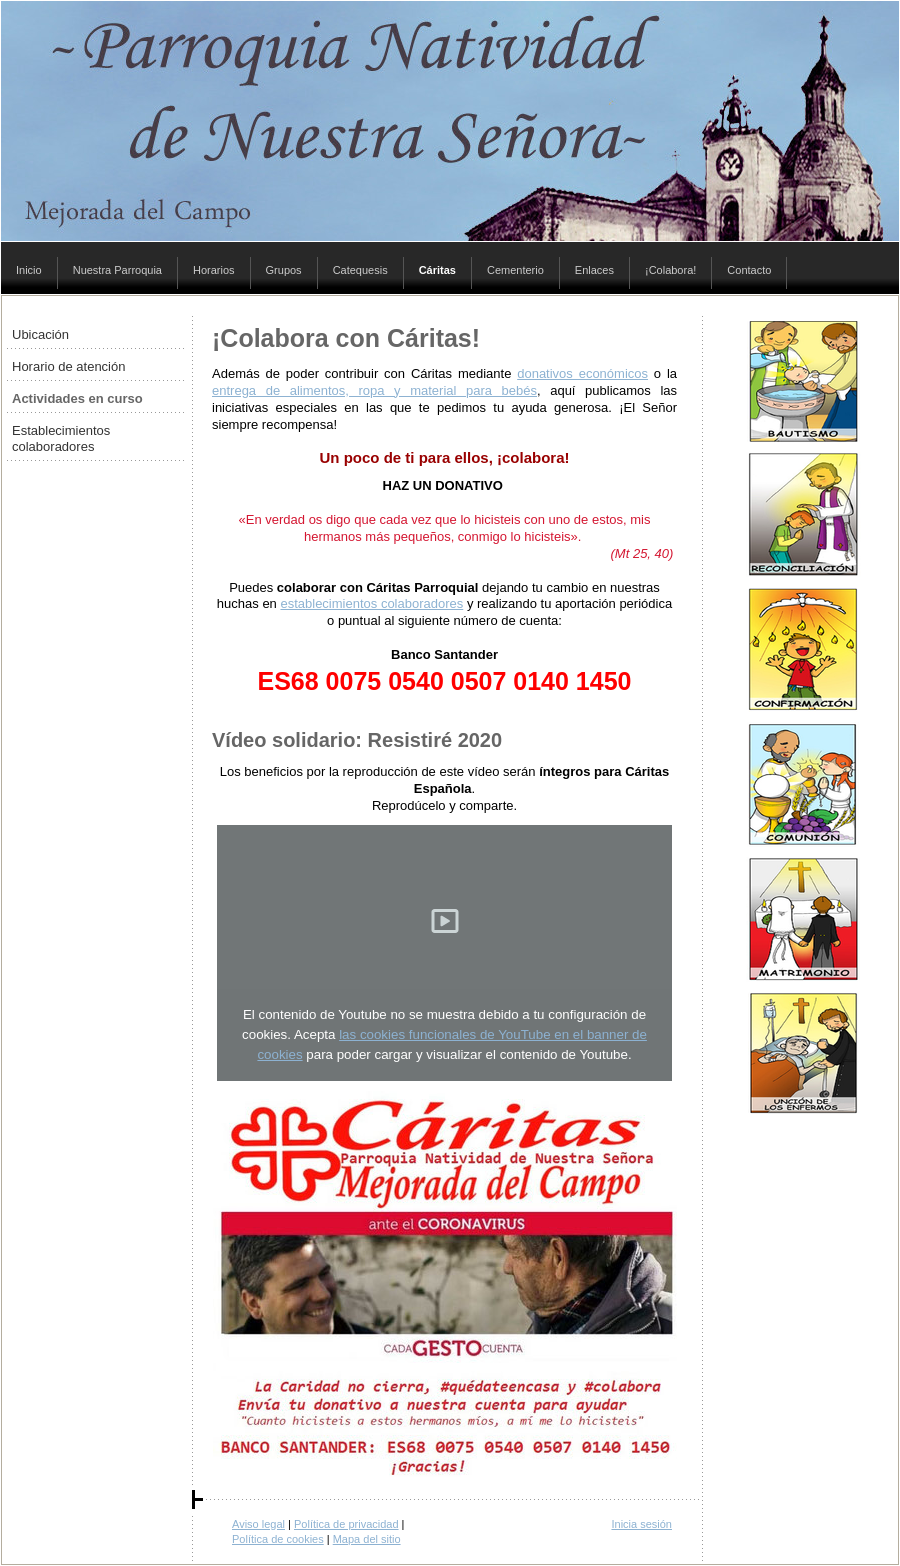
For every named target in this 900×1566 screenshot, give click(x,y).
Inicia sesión (641, 1524)
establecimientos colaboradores (371, 603)
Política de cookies (278, 1539)
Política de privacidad (346, 1524)
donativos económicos (582, 373)
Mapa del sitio (367, 1539)
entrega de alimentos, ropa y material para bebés (374, 390)
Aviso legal (258, 1524)
